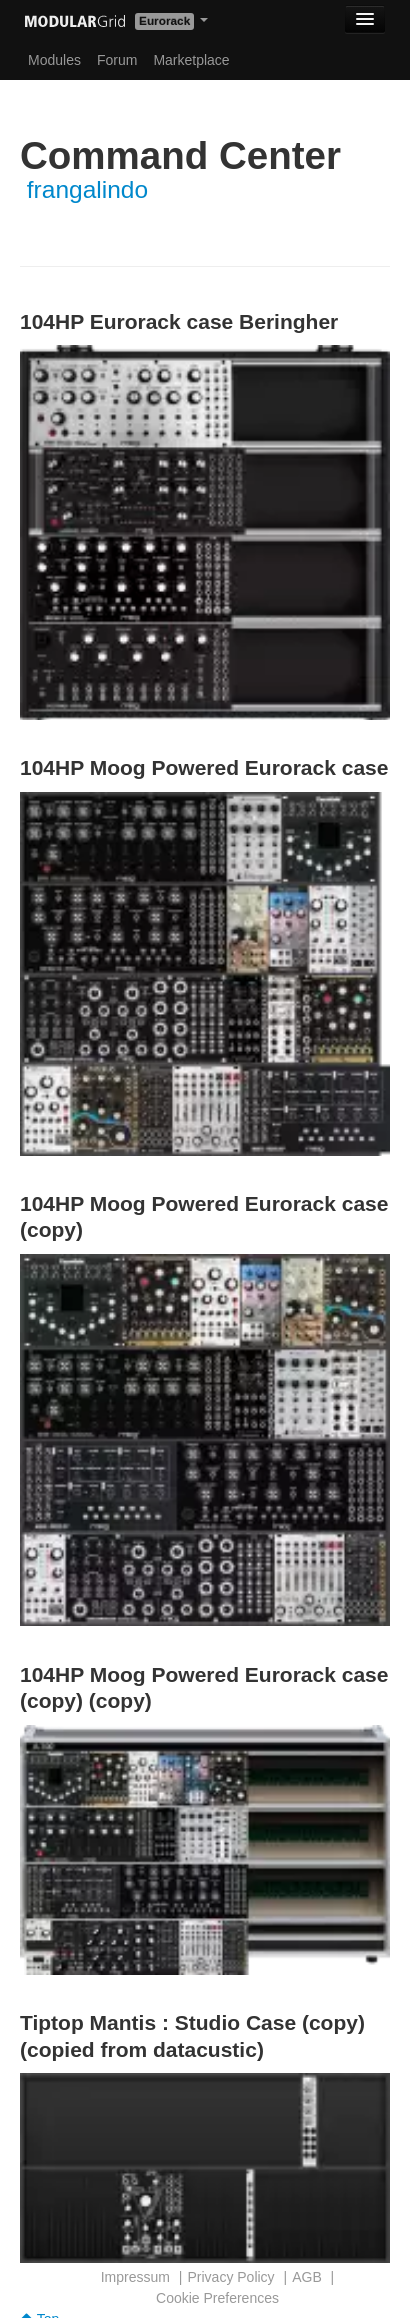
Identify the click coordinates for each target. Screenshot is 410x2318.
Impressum (135, 2277)
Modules (54, 60)
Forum (117, 60)
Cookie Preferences (217, 2298)
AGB (307, 2277)
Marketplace (191, 60)
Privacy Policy (230, 2277)
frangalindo (87, 189)
